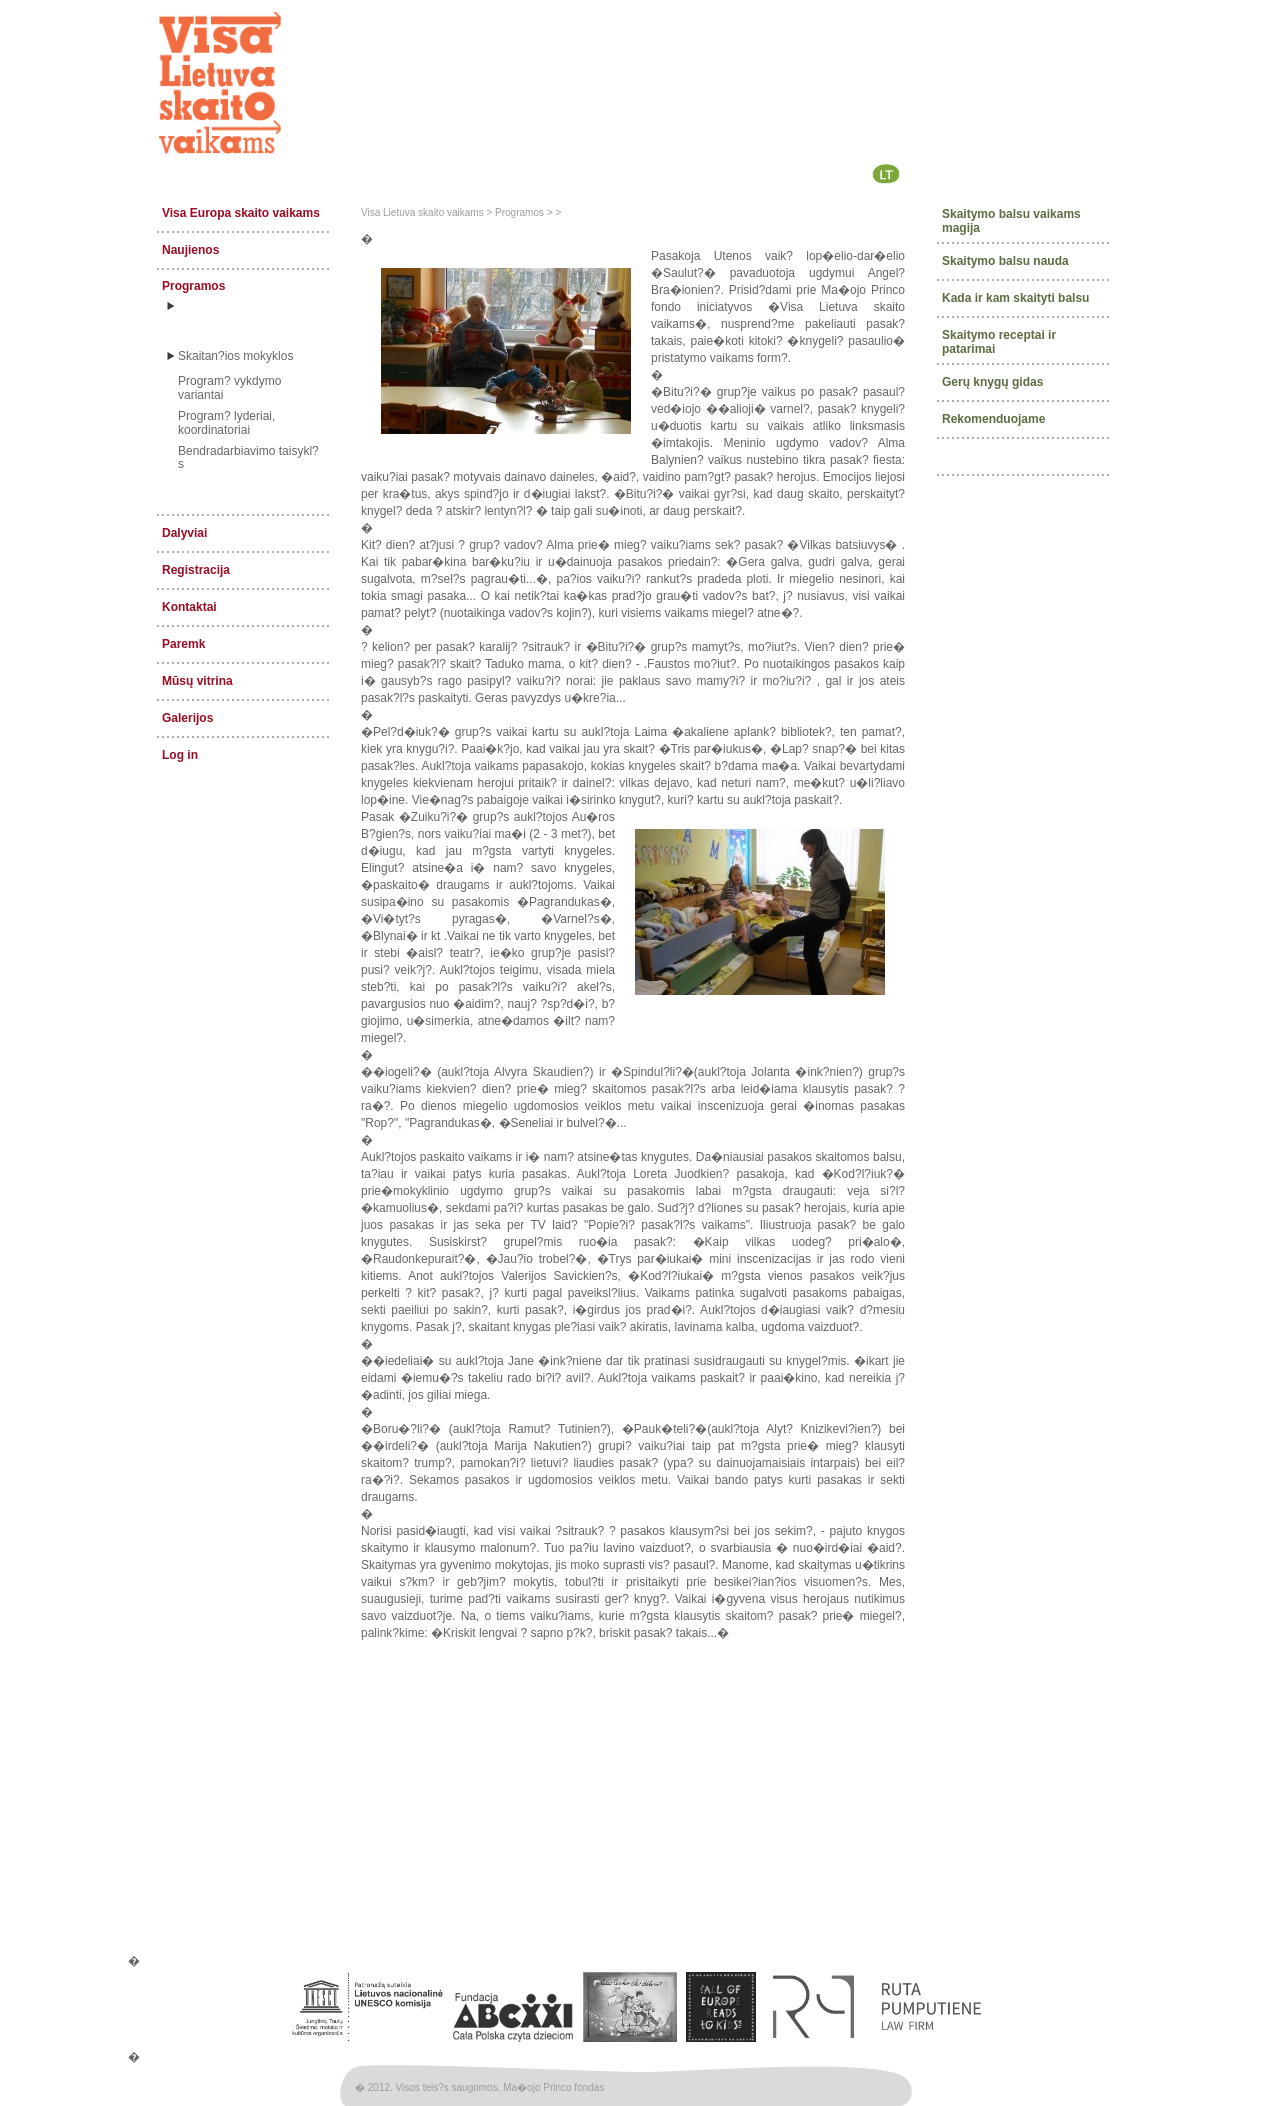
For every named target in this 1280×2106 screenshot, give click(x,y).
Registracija (196, 570)
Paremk (183, 644)
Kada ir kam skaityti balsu (1015, 298)
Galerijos (187, 718)
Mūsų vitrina (197, 681)
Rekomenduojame (993, 418)
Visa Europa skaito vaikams (241, 213)
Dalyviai (184, 533)
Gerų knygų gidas (992, 381)
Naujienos (190, 250)
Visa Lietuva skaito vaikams (422, 212)
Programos (193, 286)
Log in (180, 755)
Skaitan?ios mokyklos (235, 356)
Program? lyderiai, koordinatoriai (226, 423)
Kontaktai (189, 607)
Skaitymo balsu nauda (1005, 261)
